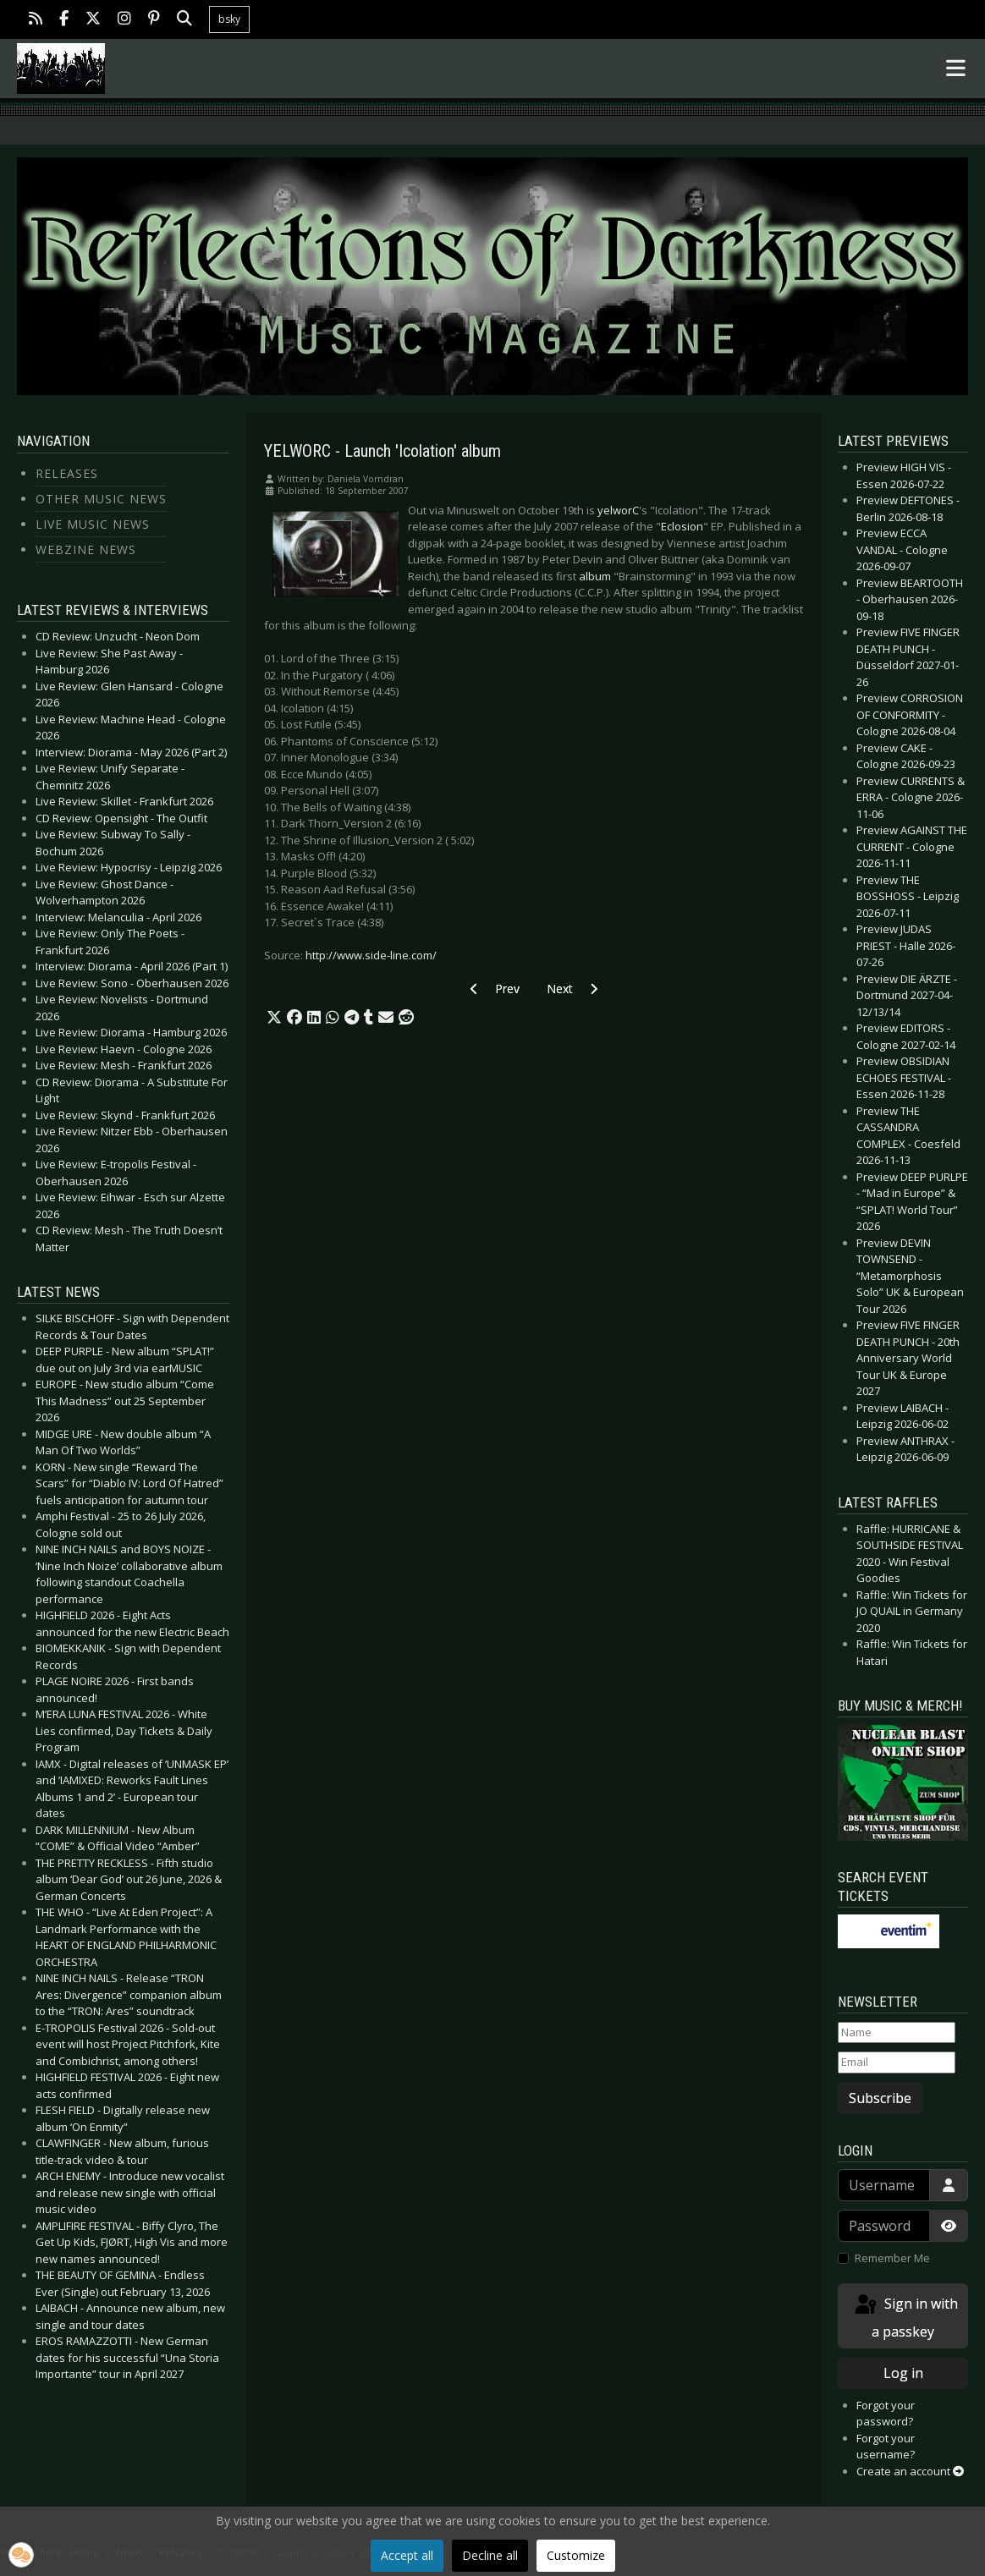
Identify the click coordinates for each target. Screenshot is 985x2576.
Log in (903, 2373)
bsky (229, 19)
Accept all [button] (407, 2555)
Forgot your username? (885, 2446)
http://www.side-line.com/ (371, 955)
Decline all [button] (490, 2555)
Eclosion (682, 526)
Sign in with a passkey (905, 2317)
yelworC (618, 510)
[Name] (896, 2033)
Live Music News (93, 524)
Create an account (910, 2471)
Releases (67, 473)
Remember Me (892, 2258)
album (595, 576)
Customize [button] (576, 2555)
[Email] (896, 2062)
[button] (274, 1017)
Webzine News (86, 549)
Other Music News (101, 499)
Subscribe (880, 2098)
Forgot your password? (885, 2413)
